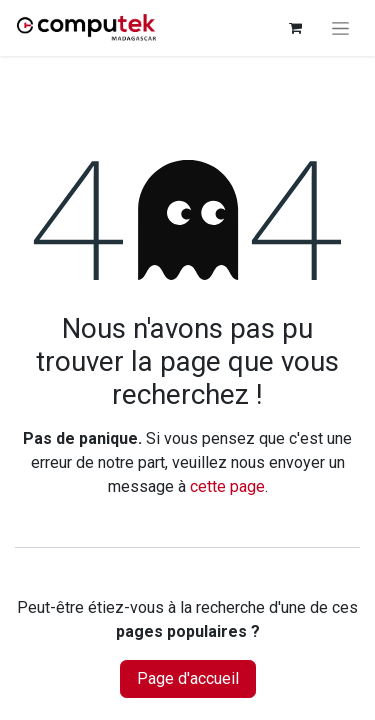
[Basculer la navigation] (340, 28)
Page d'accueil (188, 678)
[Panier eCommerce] (295, 28)
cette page (227, 486)
